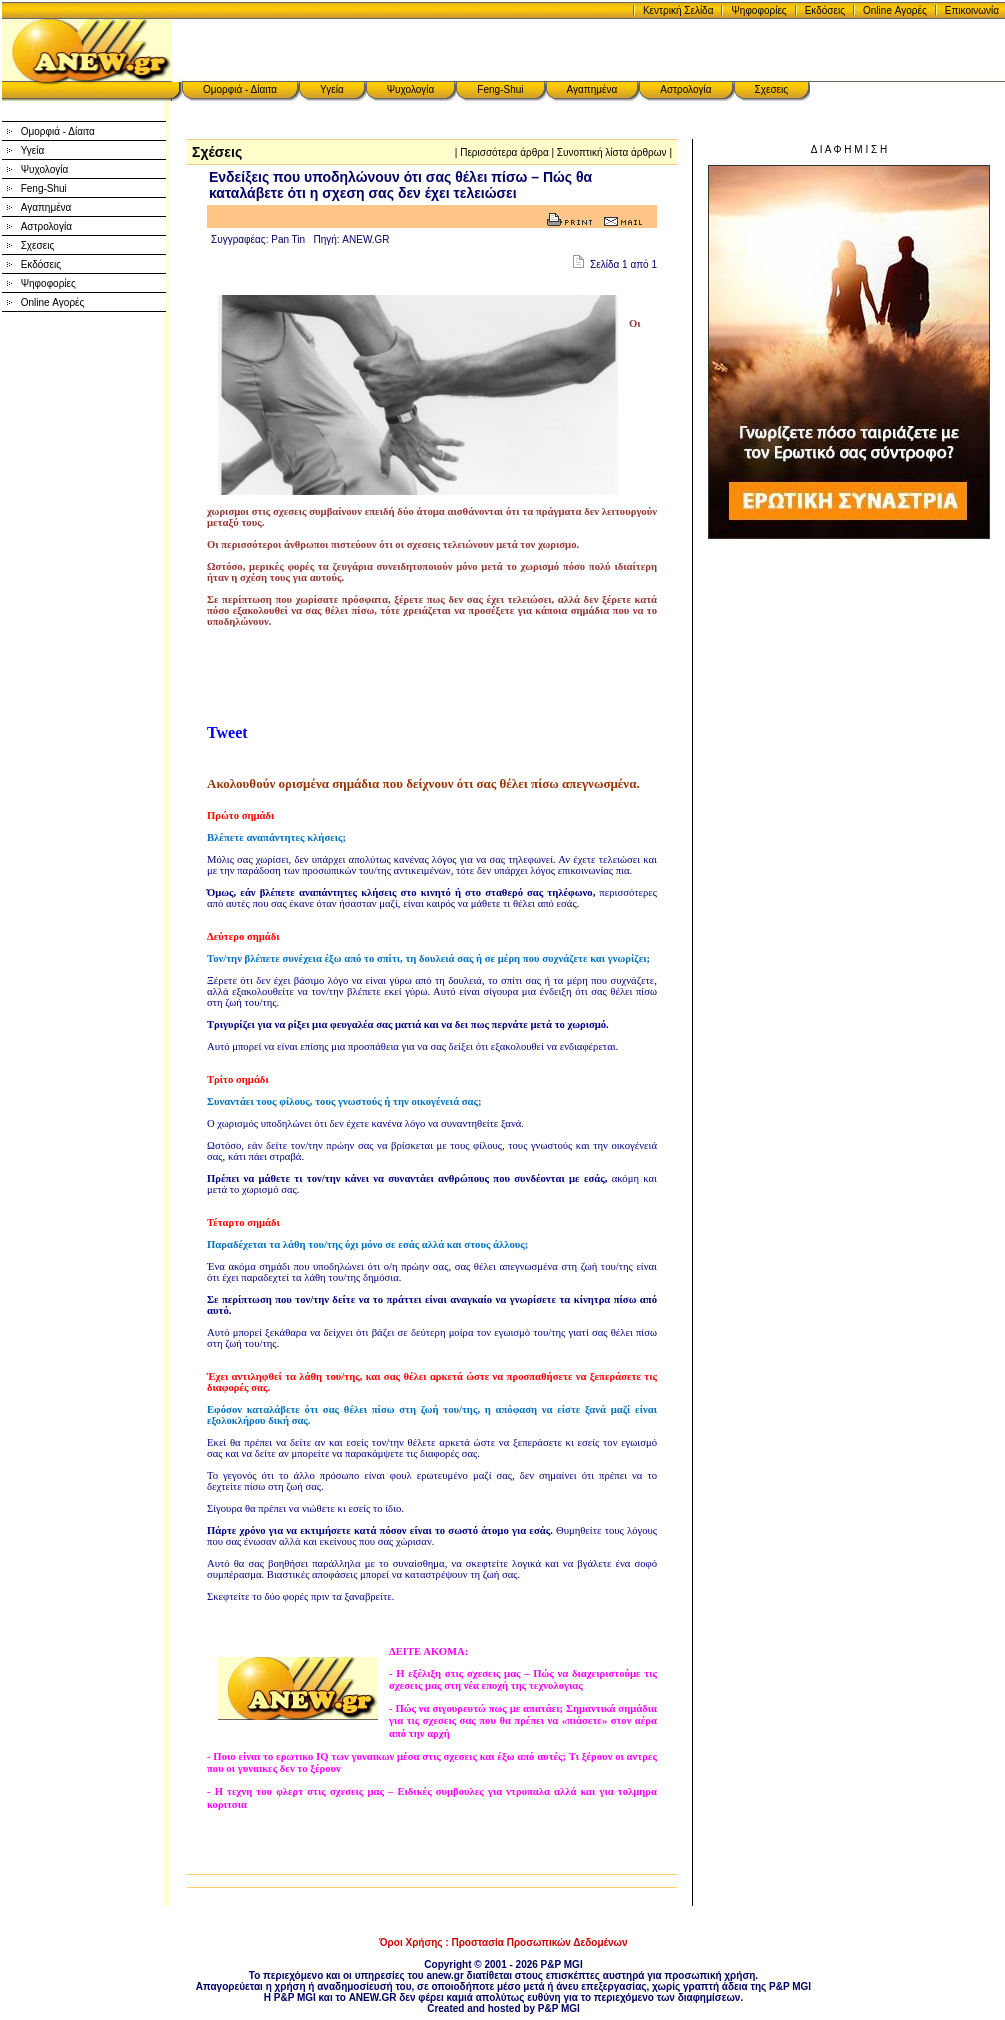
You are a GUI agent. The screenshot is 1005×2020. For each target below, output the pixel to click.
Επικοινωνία (972, 10)
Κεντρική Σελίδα (678, 10)
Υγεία (332, 89)
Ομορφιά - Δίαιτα (240, 89)
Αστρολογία (685, 89)
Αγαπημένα (592, 89)
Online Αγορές (895, 10)
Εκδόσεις (825, 10)
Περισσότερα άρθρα (504, 152)
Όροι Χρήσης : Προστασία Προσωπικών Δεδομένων (503, 1942)
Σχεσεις (772, 89)
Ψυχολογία (411, 89)
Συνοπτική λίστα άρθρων (612, 152)
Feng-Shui (500, 89)
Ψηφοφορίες (758, 10)
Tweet (227, 732)
